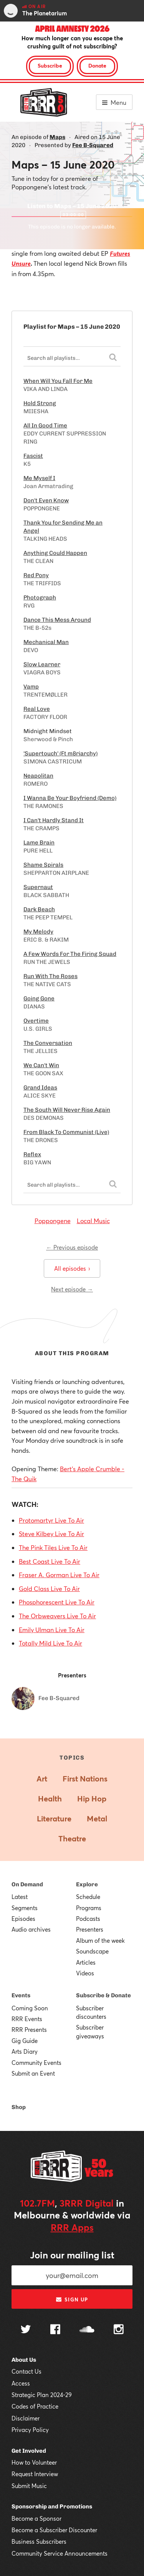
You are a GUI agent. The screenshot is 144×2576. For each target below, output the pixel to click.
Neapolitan (38, 775)
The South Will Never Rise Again (66, 1109)
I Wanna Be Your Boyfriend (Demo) (69, 798)
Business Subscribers (39, 2541)
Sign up (72, 2299)
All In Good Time (45, 425)
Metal (97, 1818)
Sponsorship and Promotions (52, 2506)
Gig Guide (25, 2041)
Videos (85, 1973)
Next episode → (72, 1289)
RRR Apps (72, 2227)
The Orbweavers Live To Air (57, 1616)
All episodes (72, 1268)
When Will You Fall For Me (58, 380)
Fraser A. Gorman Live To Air (59, 1575)
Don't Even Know (46, 500)
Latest (20, 1897)
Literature (54, 1818)
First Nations (85, 1778)
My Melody (38, 931)
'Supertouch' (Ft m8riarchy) (60, 753)
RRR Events (27, 2019)
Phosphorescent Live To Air (56, 1602)
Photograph (39, 597)
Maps (57, 137)
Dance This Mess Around (57, 619)
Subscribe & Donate (103, 1995)
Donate (97, 65)
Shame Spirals (43, 864)
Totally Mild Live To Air (50, 1643)
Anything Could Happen (55, 553)
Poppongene (53, 1221)
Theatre (72, 1838)
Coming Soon (30, 2008)
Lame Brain (39, 842)
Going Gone (39, 998)
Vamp (31, 686)
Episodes (23, 1918)
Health (50, 1798)
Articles (86, 1962)
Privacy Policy (30, 2430)
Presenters (89, 1929)
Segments (25, 1908)
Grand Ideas (40, 1087)
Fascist (33, 455)
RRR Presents (29, 2029)
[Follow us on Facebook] (55, 2330)
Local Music (93, 1221)
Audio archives (31, 1929)
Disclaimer (26, 2418)
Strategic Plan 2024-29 (42, 2395)
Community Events (36, 2062)
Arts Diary (25, 2051)
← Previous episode (72, 1247)
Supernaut (38, 887)
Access (21, 2383)
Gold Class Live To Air (49, 1588)
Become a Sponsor (36, 2518)
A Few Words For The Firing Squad (69, 953)
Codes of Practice (35, 2406)
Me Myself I (39, 478)
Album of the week (100, 1940)
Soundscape (92, 1951)
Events (21, 1995)
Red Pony (36, 575)
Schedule (88, 1897)
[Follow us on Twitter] (25, 2330)
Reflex (32, 1154)
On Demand (27, 1884)
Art (41, 1778)
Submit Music (29, 2486)
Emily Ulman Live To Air (51, 1630)
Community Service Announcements (60, 2553)
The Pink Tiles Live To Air (53, 1547)
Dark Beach (39, 909)
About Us (24, 2359)
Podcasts (88, 1918)
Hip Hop (91, 1798)
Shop (19, 2107)
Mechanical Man (46, 642)
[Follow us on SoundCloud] (86, 2330)
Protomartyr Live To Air (51, 1520)
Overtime (36, 1020)
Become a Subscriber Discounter (54, 2530)
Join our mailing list (72, 2255)
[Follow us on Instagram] (119, 2330)
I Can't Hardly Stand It (53, 820)
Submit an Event (33, 2073)
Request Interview (35, 2474)
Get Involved (29, 2450)
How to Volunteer (34, 2462)
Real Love (36, 708)
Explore (87, 1884)
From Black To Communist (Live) (66, 1132)
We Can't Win (41, 1065)
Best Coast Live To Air (49, 1561)
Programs (88, 1908)
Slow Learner (41, 664)
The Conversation (47, 1043)
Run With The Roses (50, 976)
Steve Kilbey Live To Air (51, 1534)
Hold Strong (39, 403)
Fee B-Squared (92, 145)
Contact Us (26, 2371)
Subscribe (50, 65)
